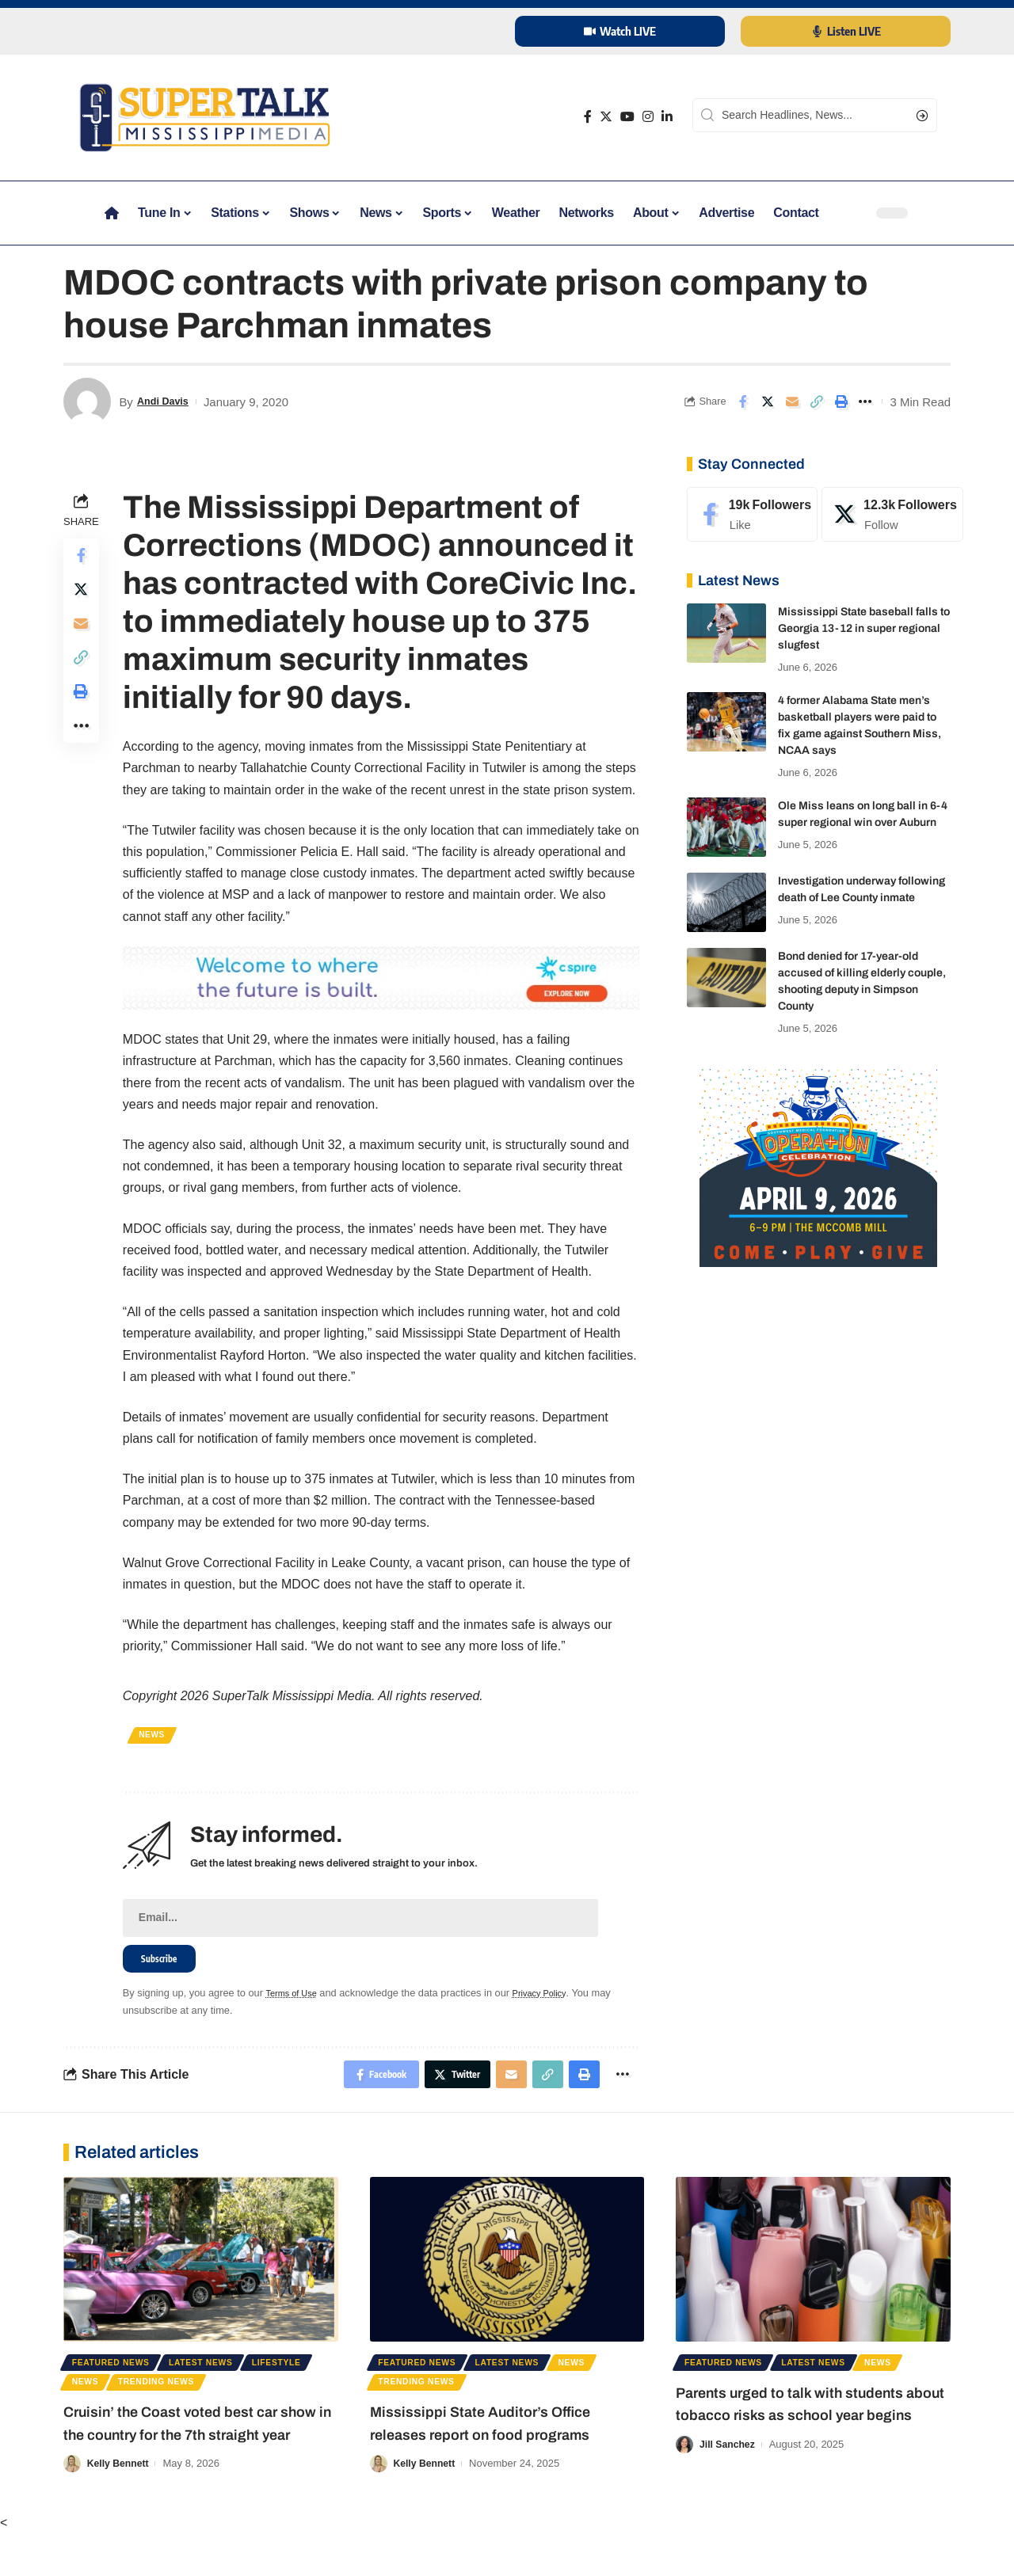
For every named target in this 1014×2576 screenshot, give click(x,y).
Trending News (249, 2399)
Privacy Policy (555, 1999)
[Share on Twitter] (768, 401)
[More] (866, 401)
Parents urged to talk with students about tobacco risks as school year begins (813, 2430)
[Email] (792, 401)
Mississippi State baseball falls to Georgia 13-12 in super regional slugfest (864, 628)
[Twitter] (606, 116)
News (156, 1735)
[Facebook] (588, 116)
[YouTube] (627, 116)
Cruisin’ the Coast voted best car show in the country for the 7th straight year (192, 2454)
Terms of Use (297, 1999)
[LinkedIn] (667, 116)
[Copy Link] (817, 401)
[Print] (841, 401)
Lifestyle (101, 2399)
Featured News (117, 2375)
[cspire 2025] (382, 977)
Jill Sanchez (729, 2482)
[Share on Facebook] (743, 401)
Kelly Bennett (120, 2506)
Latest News (220, 2375)
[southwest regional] (818, 1167)
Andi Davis (167, 402)
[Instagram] (648, 116)
